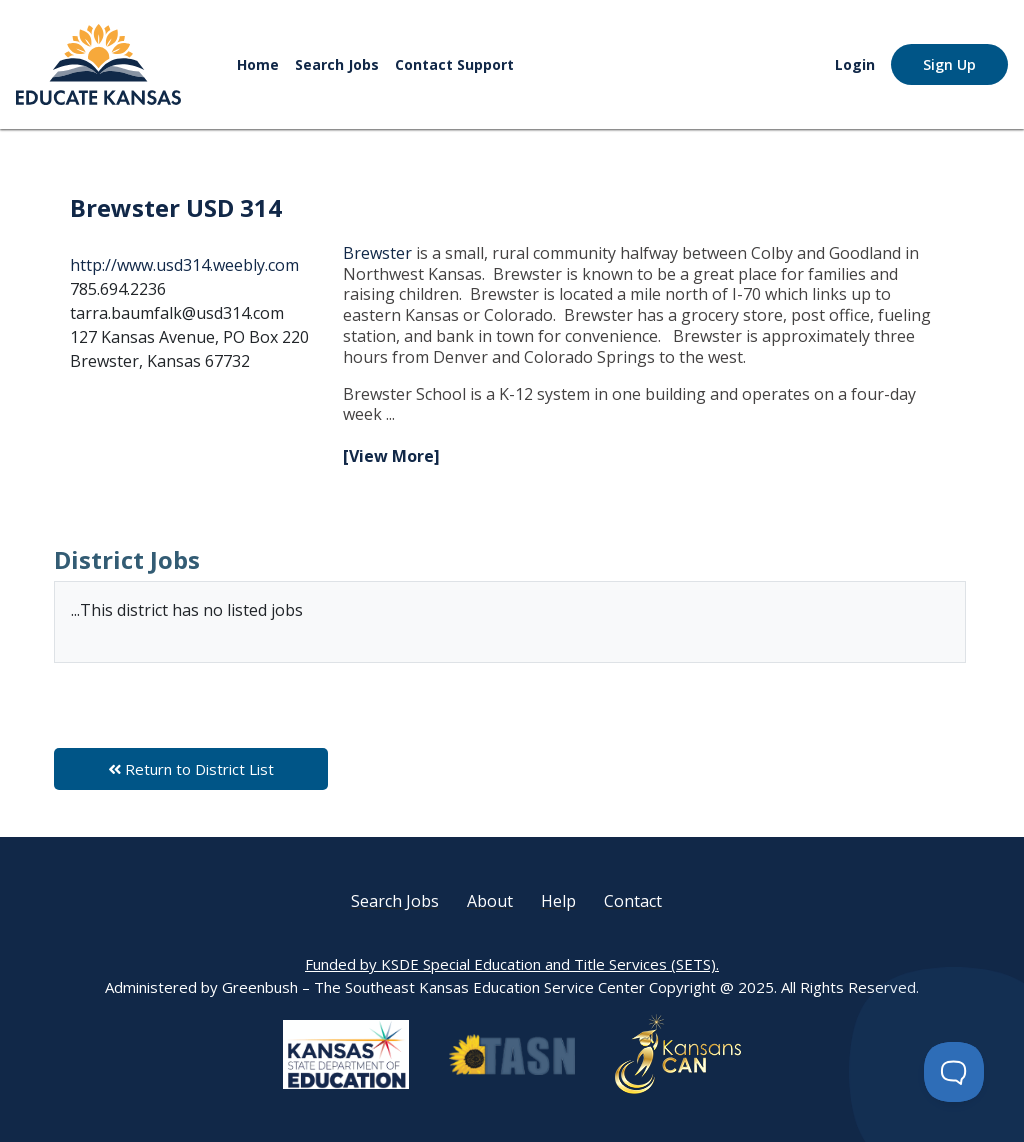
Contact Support (454, 64)
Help (558, 901)
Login (855, 64)
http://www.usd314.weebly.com (184, 265)
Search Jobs (337, 64)
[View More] (391, 456)
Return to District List (191, 769)
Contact (633, 901)
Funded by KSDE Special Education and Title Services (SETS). (512, 964)
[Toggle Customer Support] (954, 1072)
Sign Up (949, 64)
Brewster (379, 253)
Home (258, 64)
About (490, 901)
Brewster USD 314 (176, 207)
